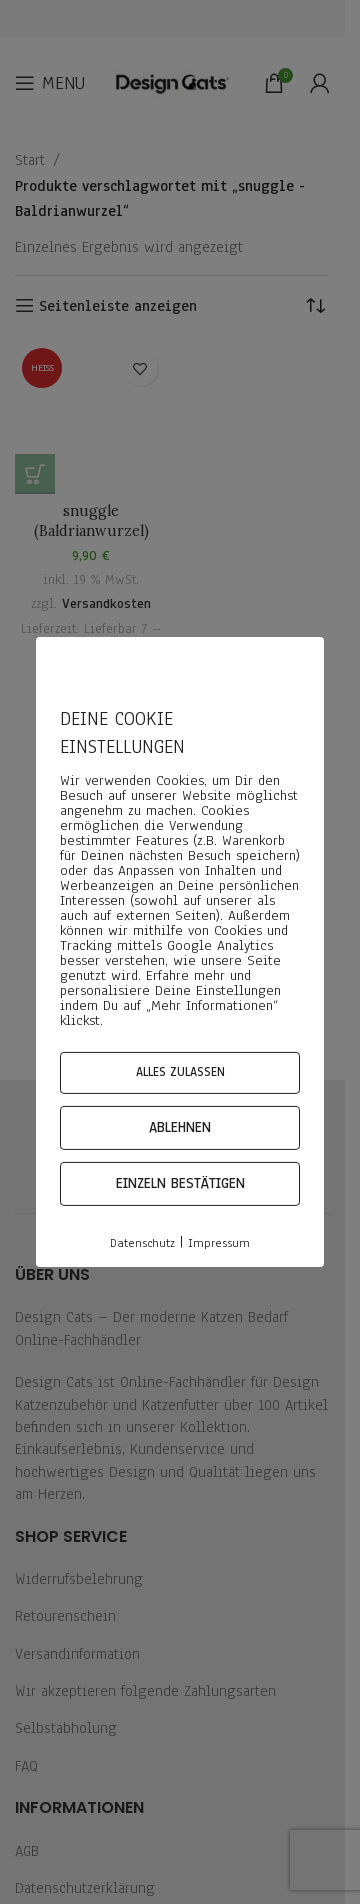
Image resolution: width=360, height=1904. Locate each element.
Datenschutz (142, 1243)
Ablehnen (180, 1127)
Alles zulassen (180, 1072)
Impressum (219, 1243)
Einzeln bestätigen (180, 1183)
